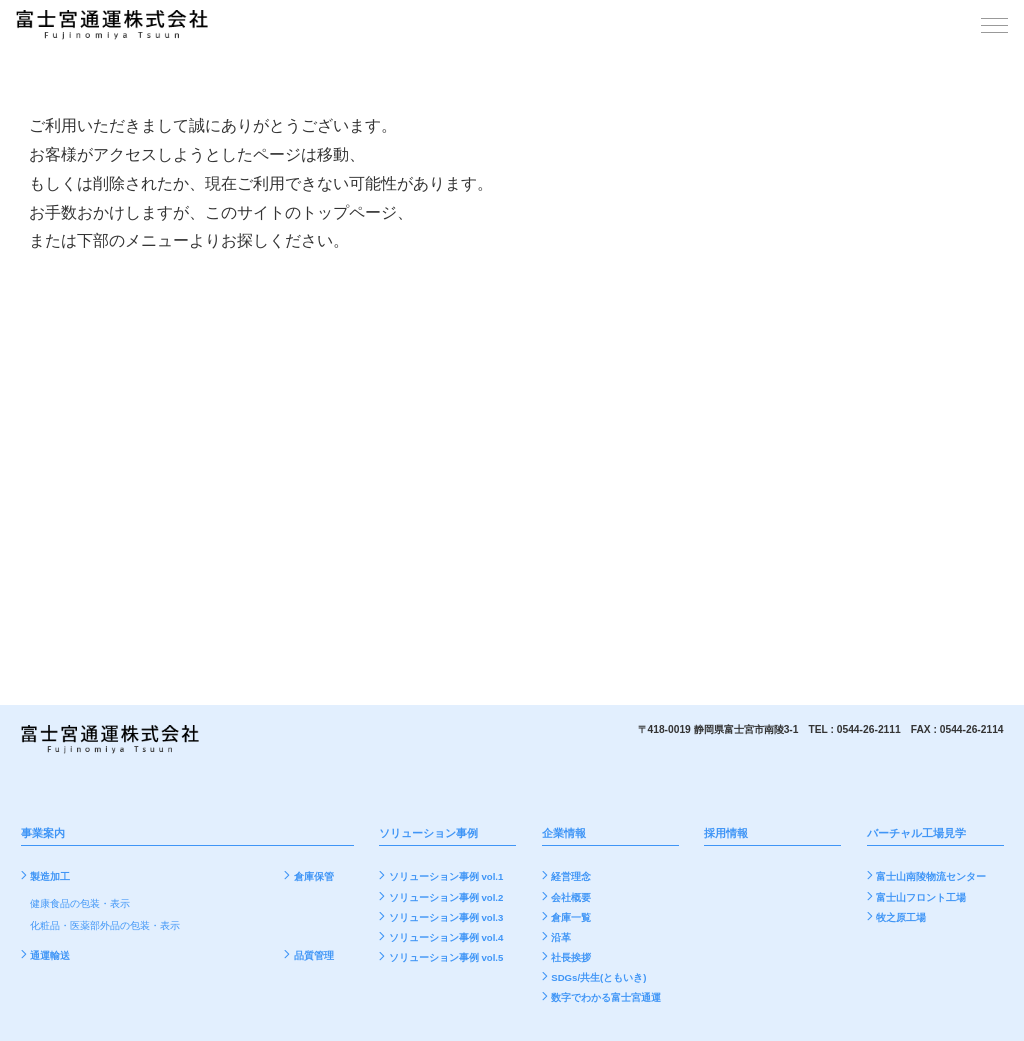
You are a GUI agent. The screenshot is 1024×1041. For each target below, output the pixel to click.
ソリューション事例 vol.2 (446, 895)
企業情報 (564, 832)
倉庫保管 (314, 875)
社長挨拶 (571, 955)
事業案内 (43, 832)
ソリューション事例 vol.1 (446, 875)
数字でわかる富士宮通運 (606, 996)
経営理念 (571, 875)
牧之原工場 (901, 915)
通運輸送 (50, 953)
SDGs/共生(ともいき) (598, 976)
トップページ (349, 212)
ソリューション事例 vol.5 (446, 955)
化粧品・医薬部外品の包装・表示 (105, 924)
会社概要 (571, 895)
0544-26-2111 (869, 729)
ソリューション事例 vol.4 (446, 935)
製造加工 (50, 875)
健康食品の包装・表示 (80, 903)
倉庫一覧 (571, 915)
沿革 (561, 935)
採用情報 (726, 832)
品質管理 (314, 953)
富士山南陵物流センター (931, 875)
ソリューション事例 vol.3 (446, 915)
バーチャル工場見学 (916, 832)
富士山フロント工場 (921, 895)
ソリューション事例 (428, 832)
